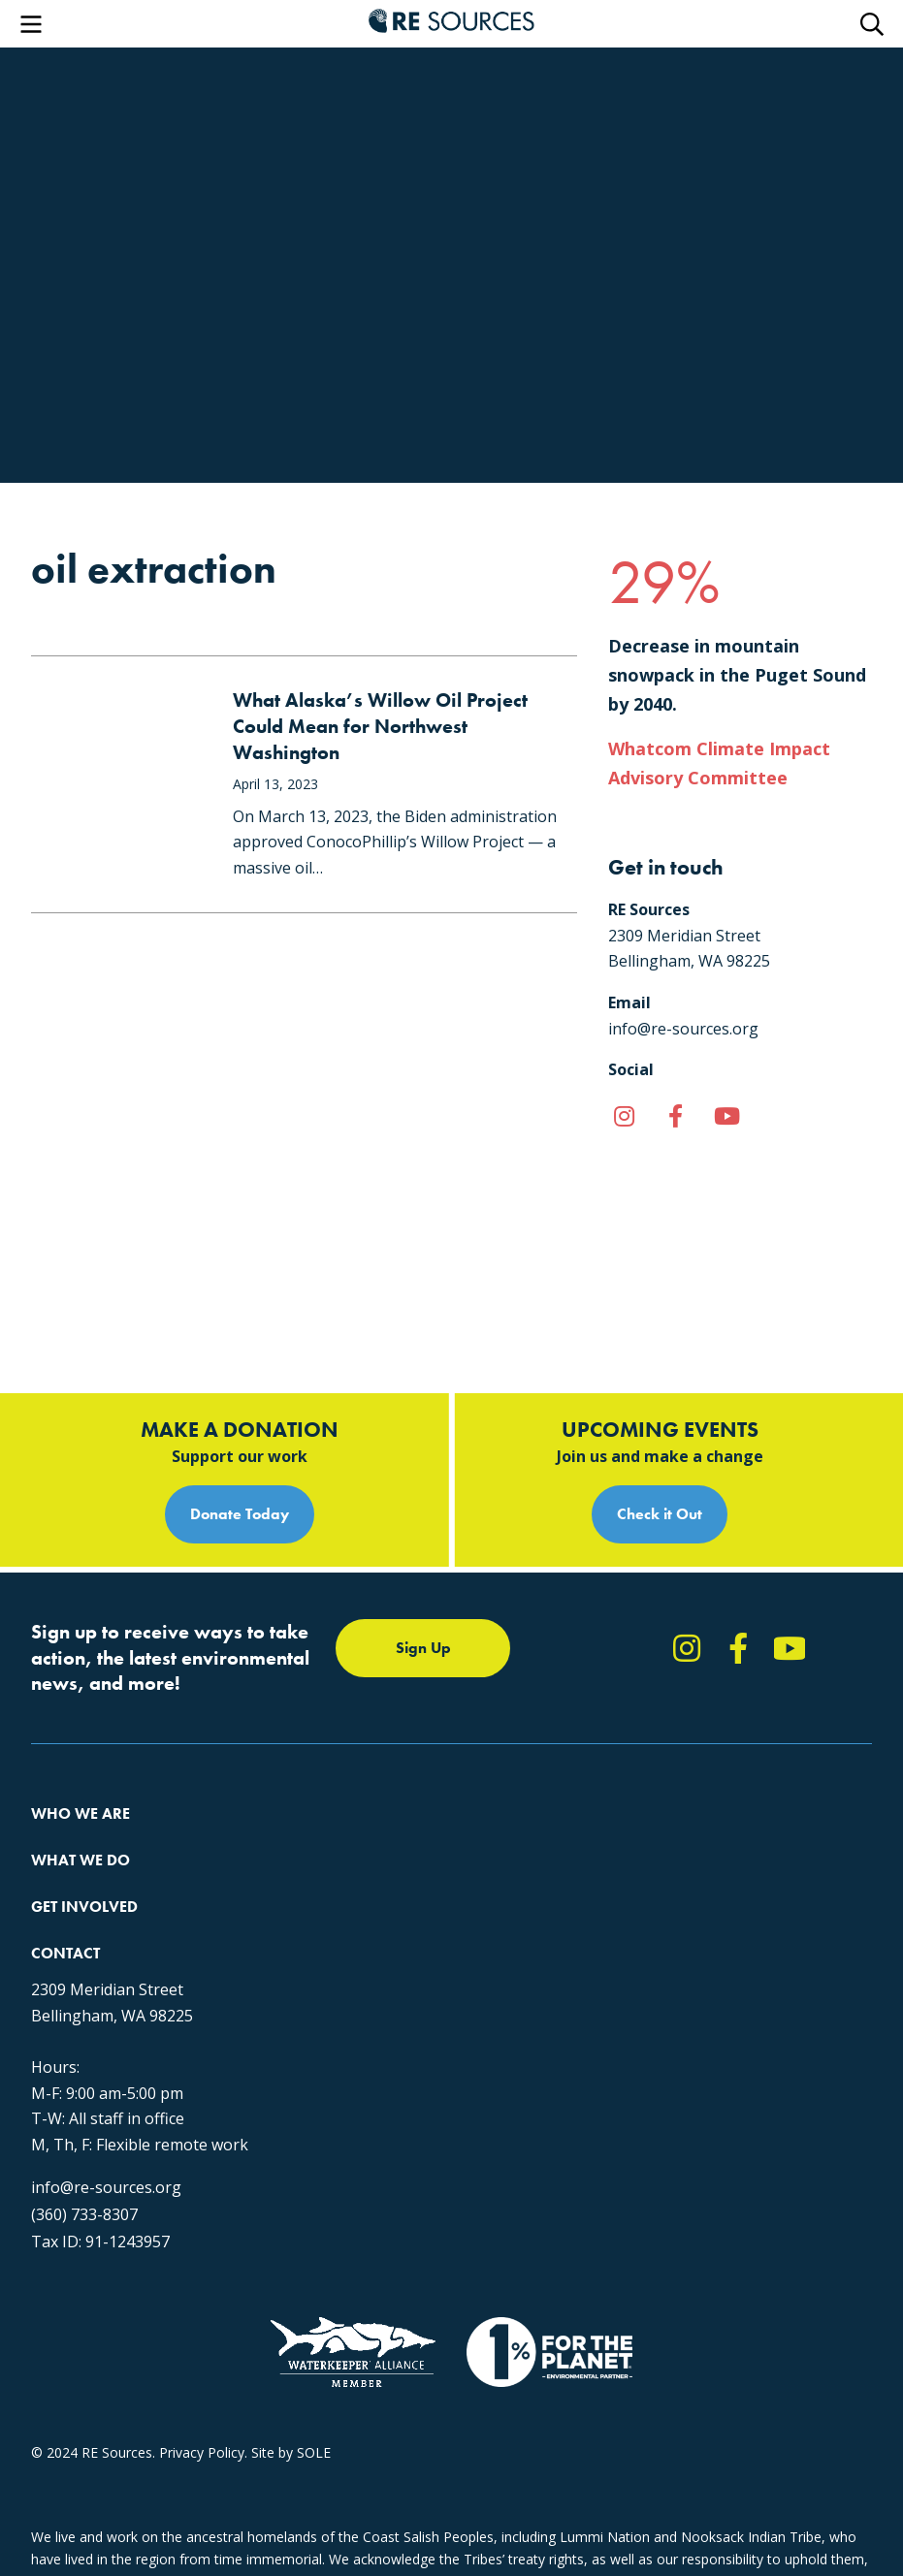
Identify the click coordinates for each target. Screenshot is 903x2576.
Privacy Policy (201, 2452)
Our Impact (66, 1730)
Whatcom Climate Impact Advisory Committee (719, 763)
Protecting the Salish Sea (357, 1695)
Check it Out (659, 1370)
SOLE (314, 2452)
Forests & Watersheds (349, 1800)
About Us (60, 1695)
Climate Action (325, 1730)
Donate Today (239, 1370)
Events (590, 1800)
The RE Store (320, 1835)
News (587, 1765)
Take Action (606, 1695)
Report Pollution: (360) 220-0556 (671, 1730)
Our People (66, 1765)
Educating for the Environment (374, 1765)
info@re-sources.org (106, 2140)
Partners (57, 1835)
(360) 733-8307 (84, 2167)
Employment (71, 1800)
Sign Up (423, 1504)
